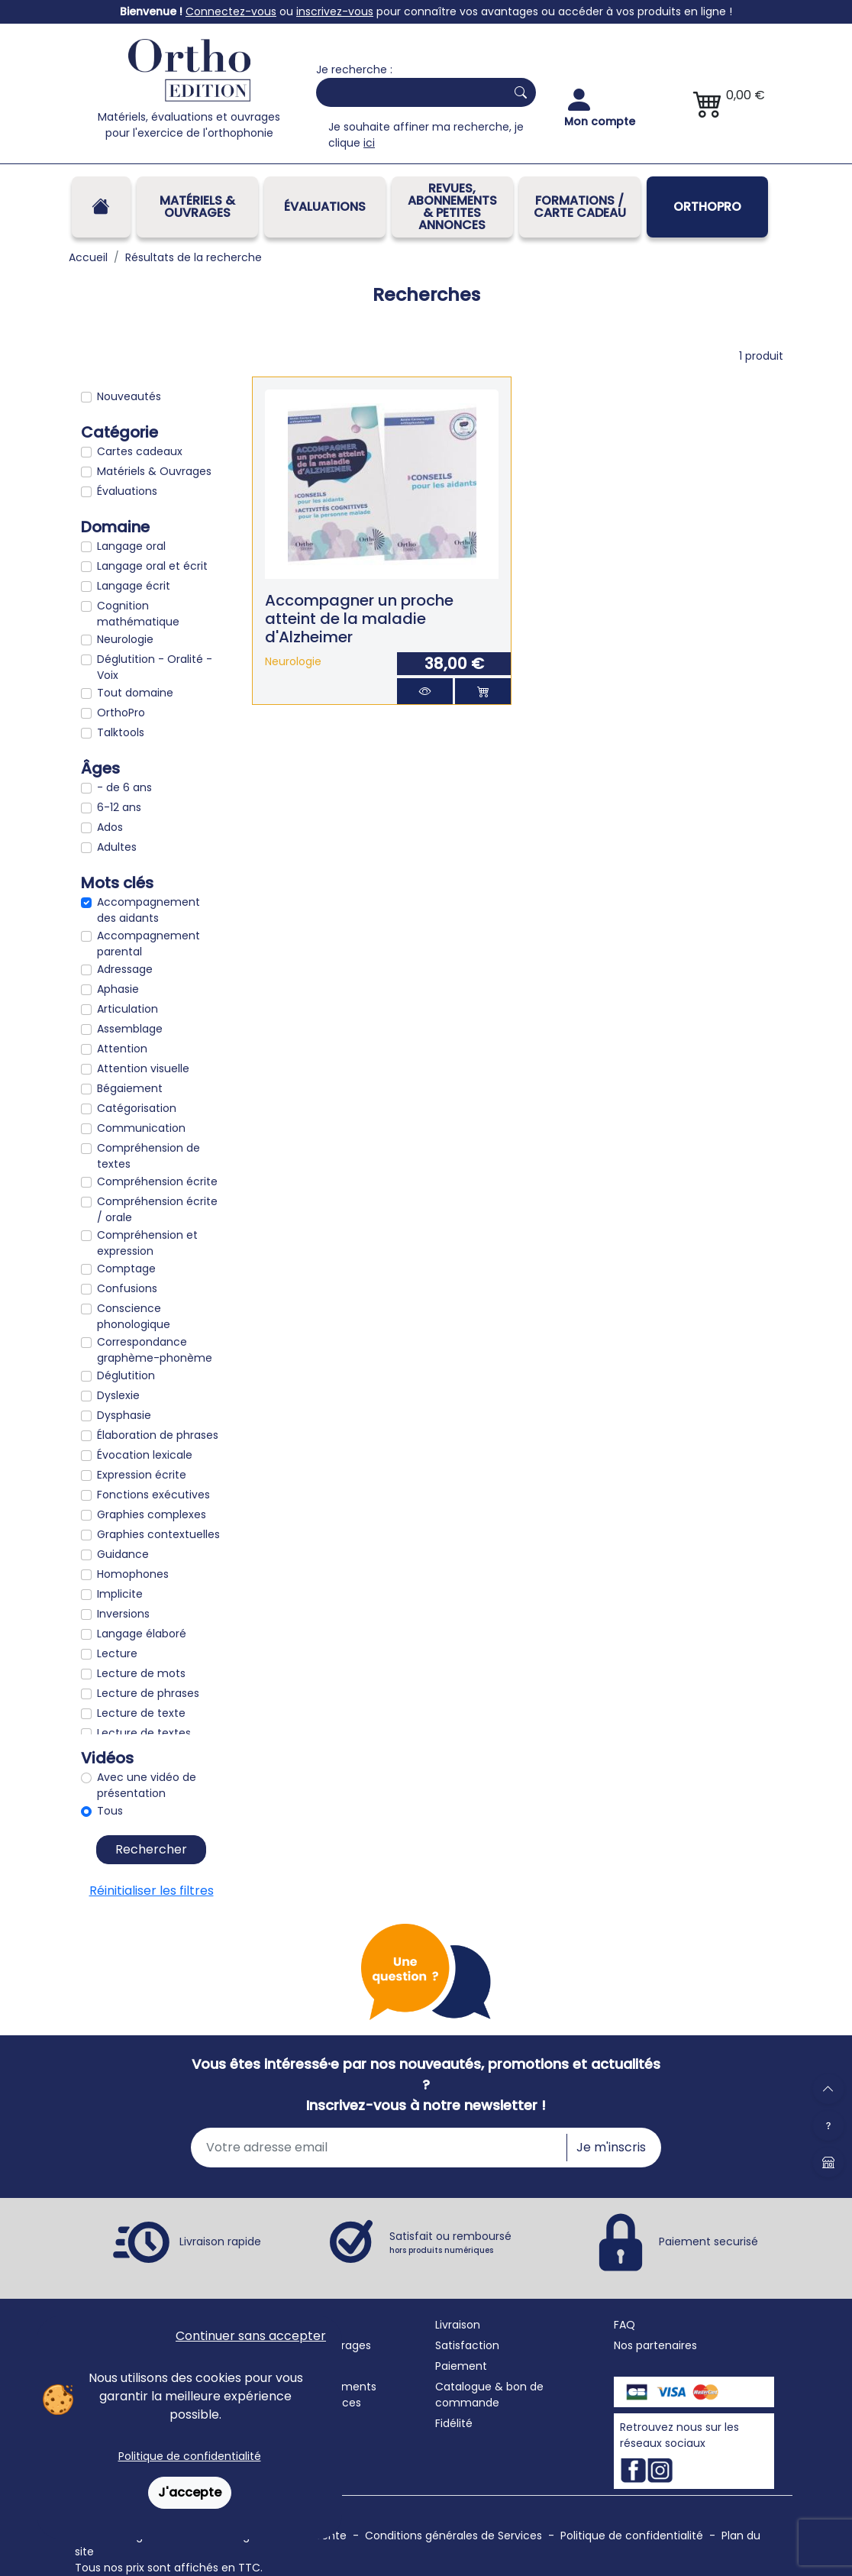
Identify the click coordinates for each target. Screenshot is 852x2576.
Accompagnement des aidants (148, 910)
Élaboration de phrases (157, 1435)
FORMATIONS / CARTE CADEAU (580, 206)
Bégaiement (130, 1088)
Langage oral (131, 546)
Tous (110, 1810)
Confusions (127, 1288)
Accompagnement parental (148, 943)
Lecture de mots (141, 1673)
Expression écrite (141, 1474)
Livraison (457, 2324)
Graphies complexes (151, 1514)
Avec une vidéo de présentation (146, 1785)
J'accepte (189, 2492)
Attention (122, 1048)
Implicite (120, 1594)
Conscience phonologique (133, 1316)
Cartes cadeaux (139, 451)
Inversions (123, 1613)
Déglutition (126, 1375)
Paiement (461, 2366)
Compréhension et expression (147, 1243)
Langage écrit (133, 585)
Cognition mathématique (138, 613)
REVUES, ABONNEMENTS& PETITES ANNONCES (452, 206)
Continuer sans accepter (251, 2336)
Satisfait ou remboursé (450, 2242)
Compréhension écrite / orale (157, 1209)
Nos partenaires (655, 2345)
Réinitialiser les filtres (151, 1890)
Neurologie (125, 639)
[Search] (407, 92)
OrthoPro (707, 206)
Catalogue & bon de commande (489, 2394)
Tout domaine (135, 692)
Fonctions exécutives (153, 1494)
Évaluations (325, 206)
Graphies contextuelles (158, 1534)
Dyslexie (118, 1395)
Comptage (126, 1268)
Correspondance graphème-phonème (154, 1350)
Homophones (133, 1574)
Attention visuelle (143, 1068)
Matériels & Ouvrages (197, 206)
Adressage (125, 969)
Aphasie (118, 989)
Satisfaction (467, 2345)
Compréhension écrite (157, 1181)
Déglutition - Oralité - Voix (154, 667)
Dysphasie (124, 1415)
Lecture (117, 1653)
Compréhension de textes (148, 1156)
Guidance (123, 1554)
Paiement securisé (708, 2241)
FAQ (624, 2324)
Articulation (127, 1009)
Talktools (120, 732)
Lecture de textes (144, 1732)
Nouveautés (129, 396)
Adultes (117, 847)
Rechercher (151, 1849)
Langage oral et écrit (152, 566)
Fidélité (454, 2423)
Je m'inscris (611, 2147)
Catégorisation (136, 1108)
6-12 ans (119, 807)
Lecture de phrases (148, 1693)
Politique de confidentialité (189, 2456)
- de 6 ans (124, 787)
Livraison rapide (220, 2241)
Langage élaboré (141, 1633)
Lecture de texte (141, 1713)
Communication (141, 1128)
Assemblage (130, 1028)
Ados (110, 827)
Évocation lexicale (144, 1455)
